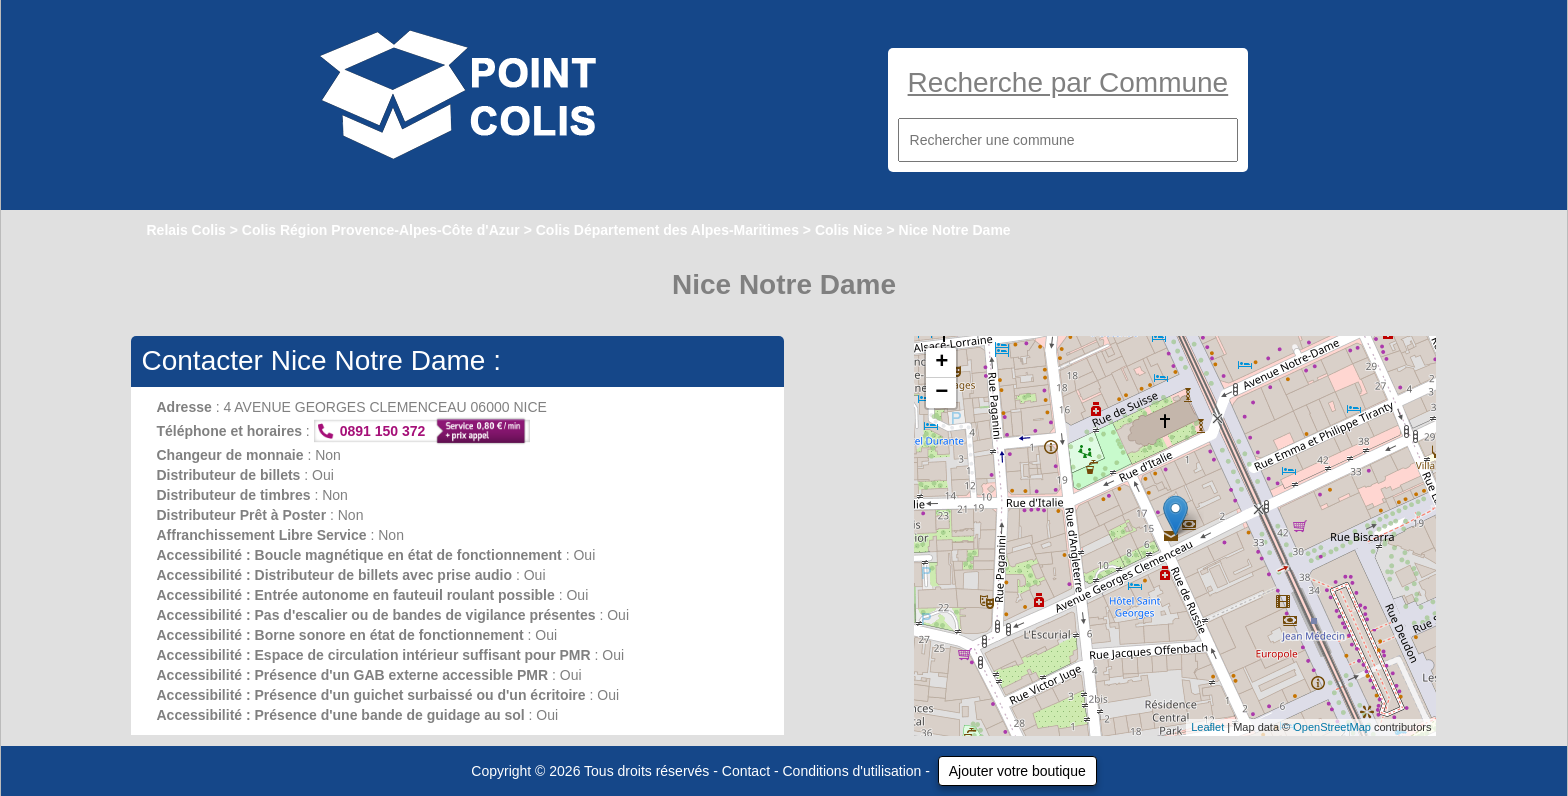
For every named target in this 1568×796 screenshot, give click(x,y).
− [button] (941, 393)
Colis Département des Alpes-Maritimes (667, 230)
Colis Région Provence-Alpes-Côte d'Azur (381, 230)
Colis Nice (849, 230)
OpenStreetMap (1332, 727)
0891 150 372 (383, 431)
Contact (746, 771)
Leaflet (1207, 727)
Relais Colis (185, 230)
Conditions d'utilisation (852, 771)
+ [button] (941, 363)
